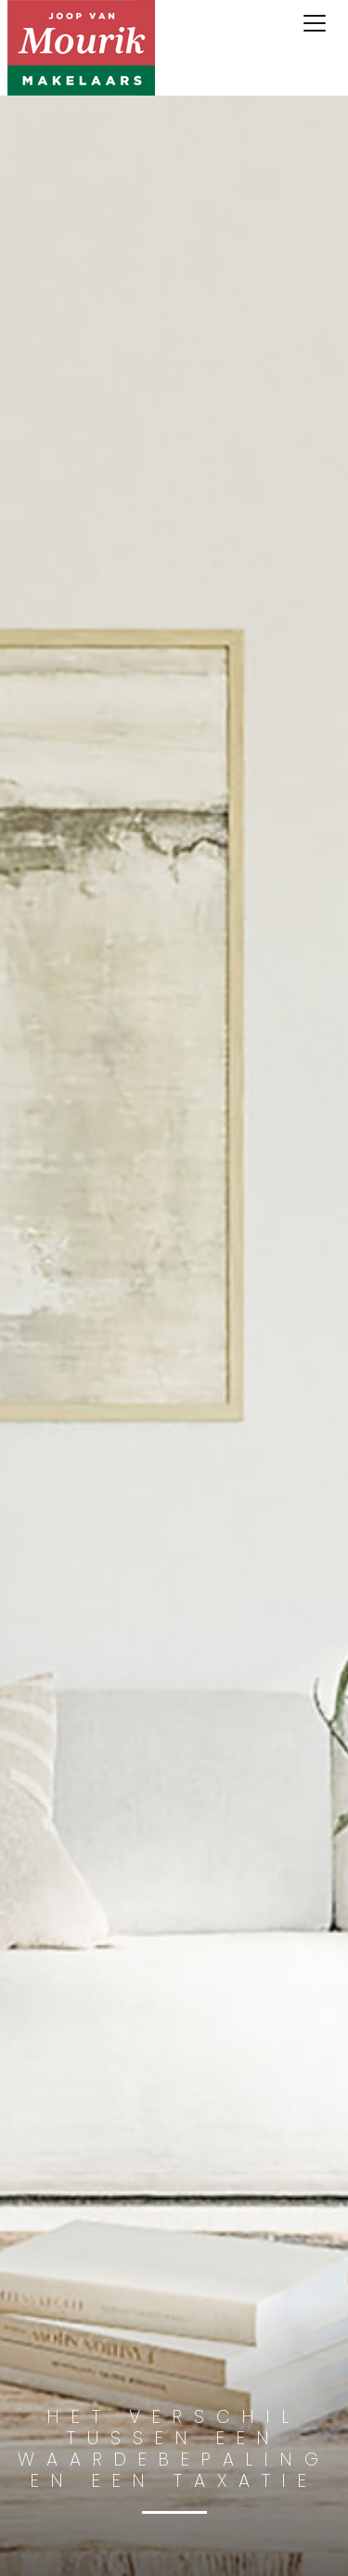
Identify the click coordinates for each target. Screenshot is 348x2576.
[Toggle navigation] (315, 23)
